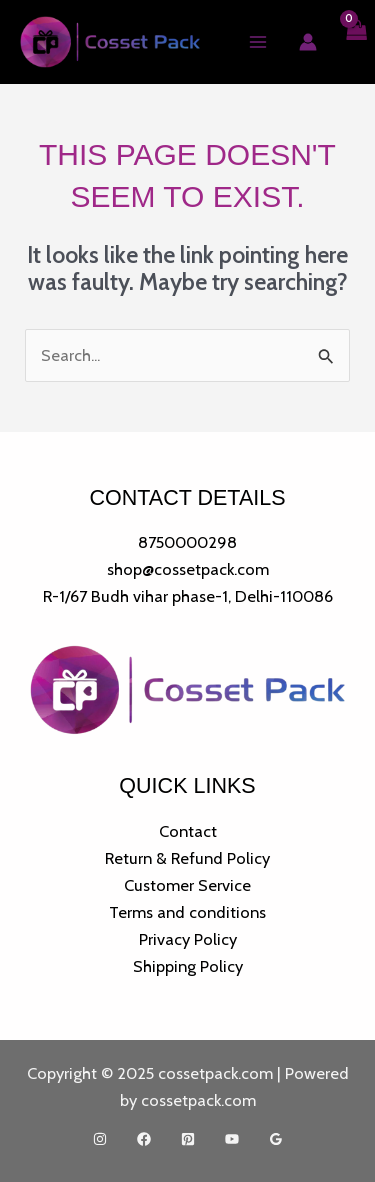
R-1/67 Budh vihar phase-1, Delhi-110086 (188, 596)
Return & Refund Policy (187, 858)
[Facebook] (144, 1139)
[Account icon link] (308, 42)
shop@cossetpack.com (188, 569)
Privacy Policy (188, 939)
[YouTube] (232, 1139)
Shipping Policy (188, 966)
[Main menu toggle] (257, 42)
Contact (188, 831)
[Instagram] (100, 1139)
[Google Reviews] (276, 1139)
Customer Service (187, 885)
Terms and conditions (187, 912)
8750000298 (187, 542)
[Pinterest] (188, 1139)
